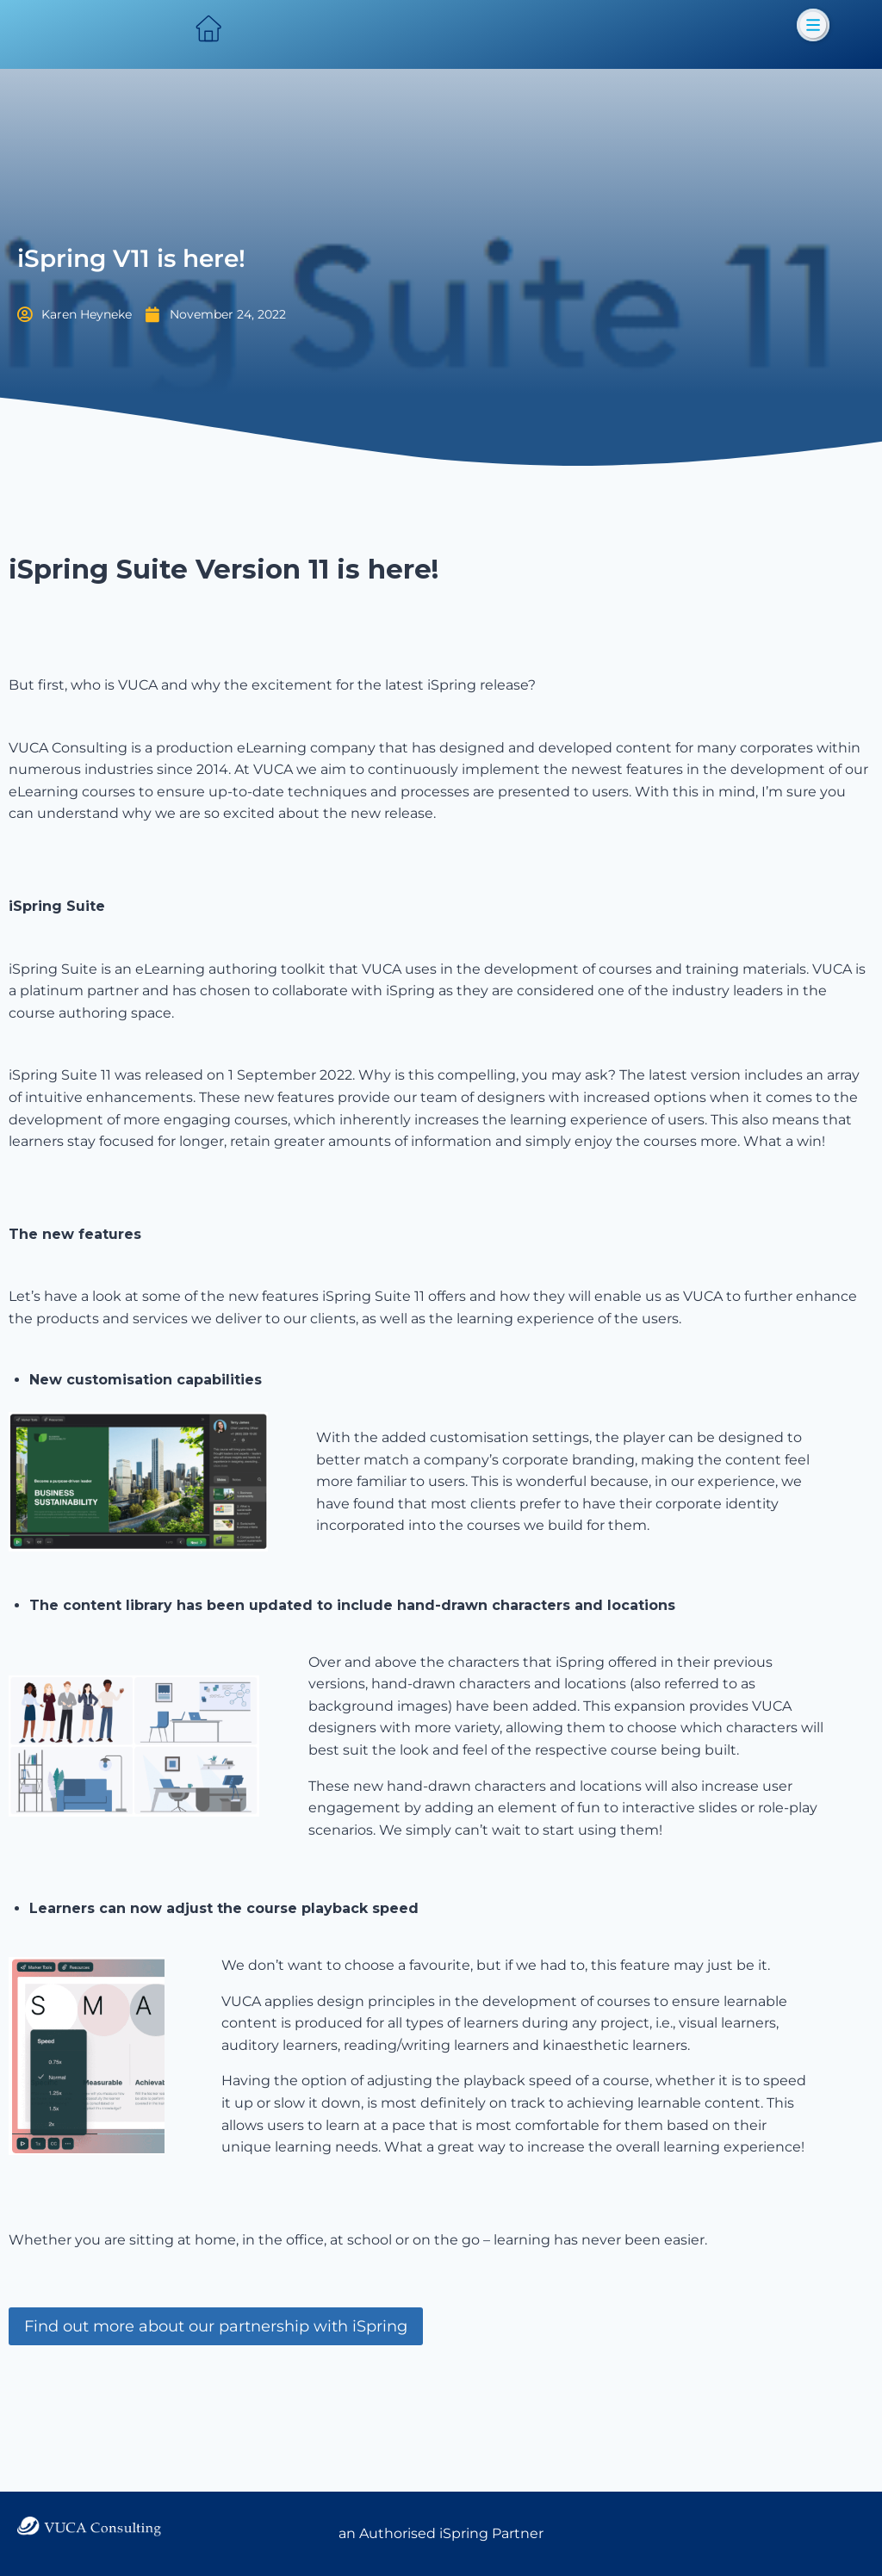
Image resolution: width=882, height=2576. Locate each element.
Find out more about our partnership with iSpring (215, 2395)
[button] (813, 25)
